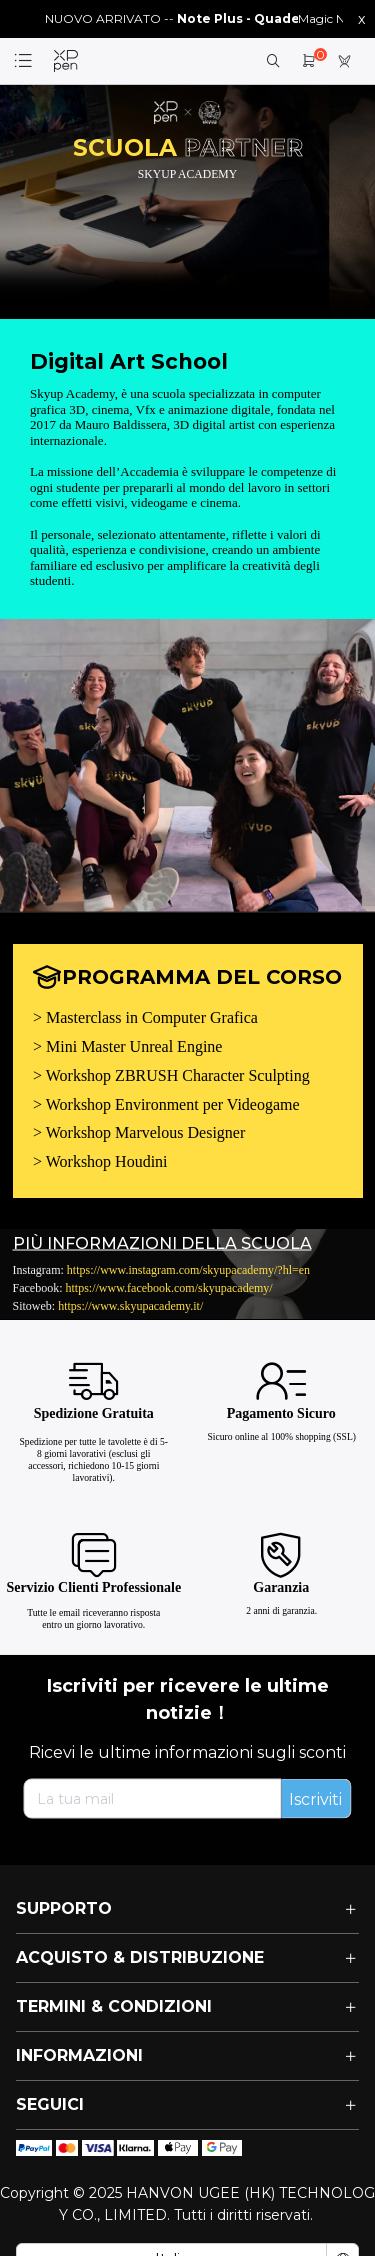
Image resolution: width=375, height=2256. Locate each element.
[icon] (34, 2148)
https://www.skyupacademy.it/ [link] (130, 1305)
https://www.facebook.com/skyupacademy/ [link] (169, 1287)
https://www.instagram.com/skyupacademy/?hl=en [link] (188, 1269)
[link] (66, 61)
